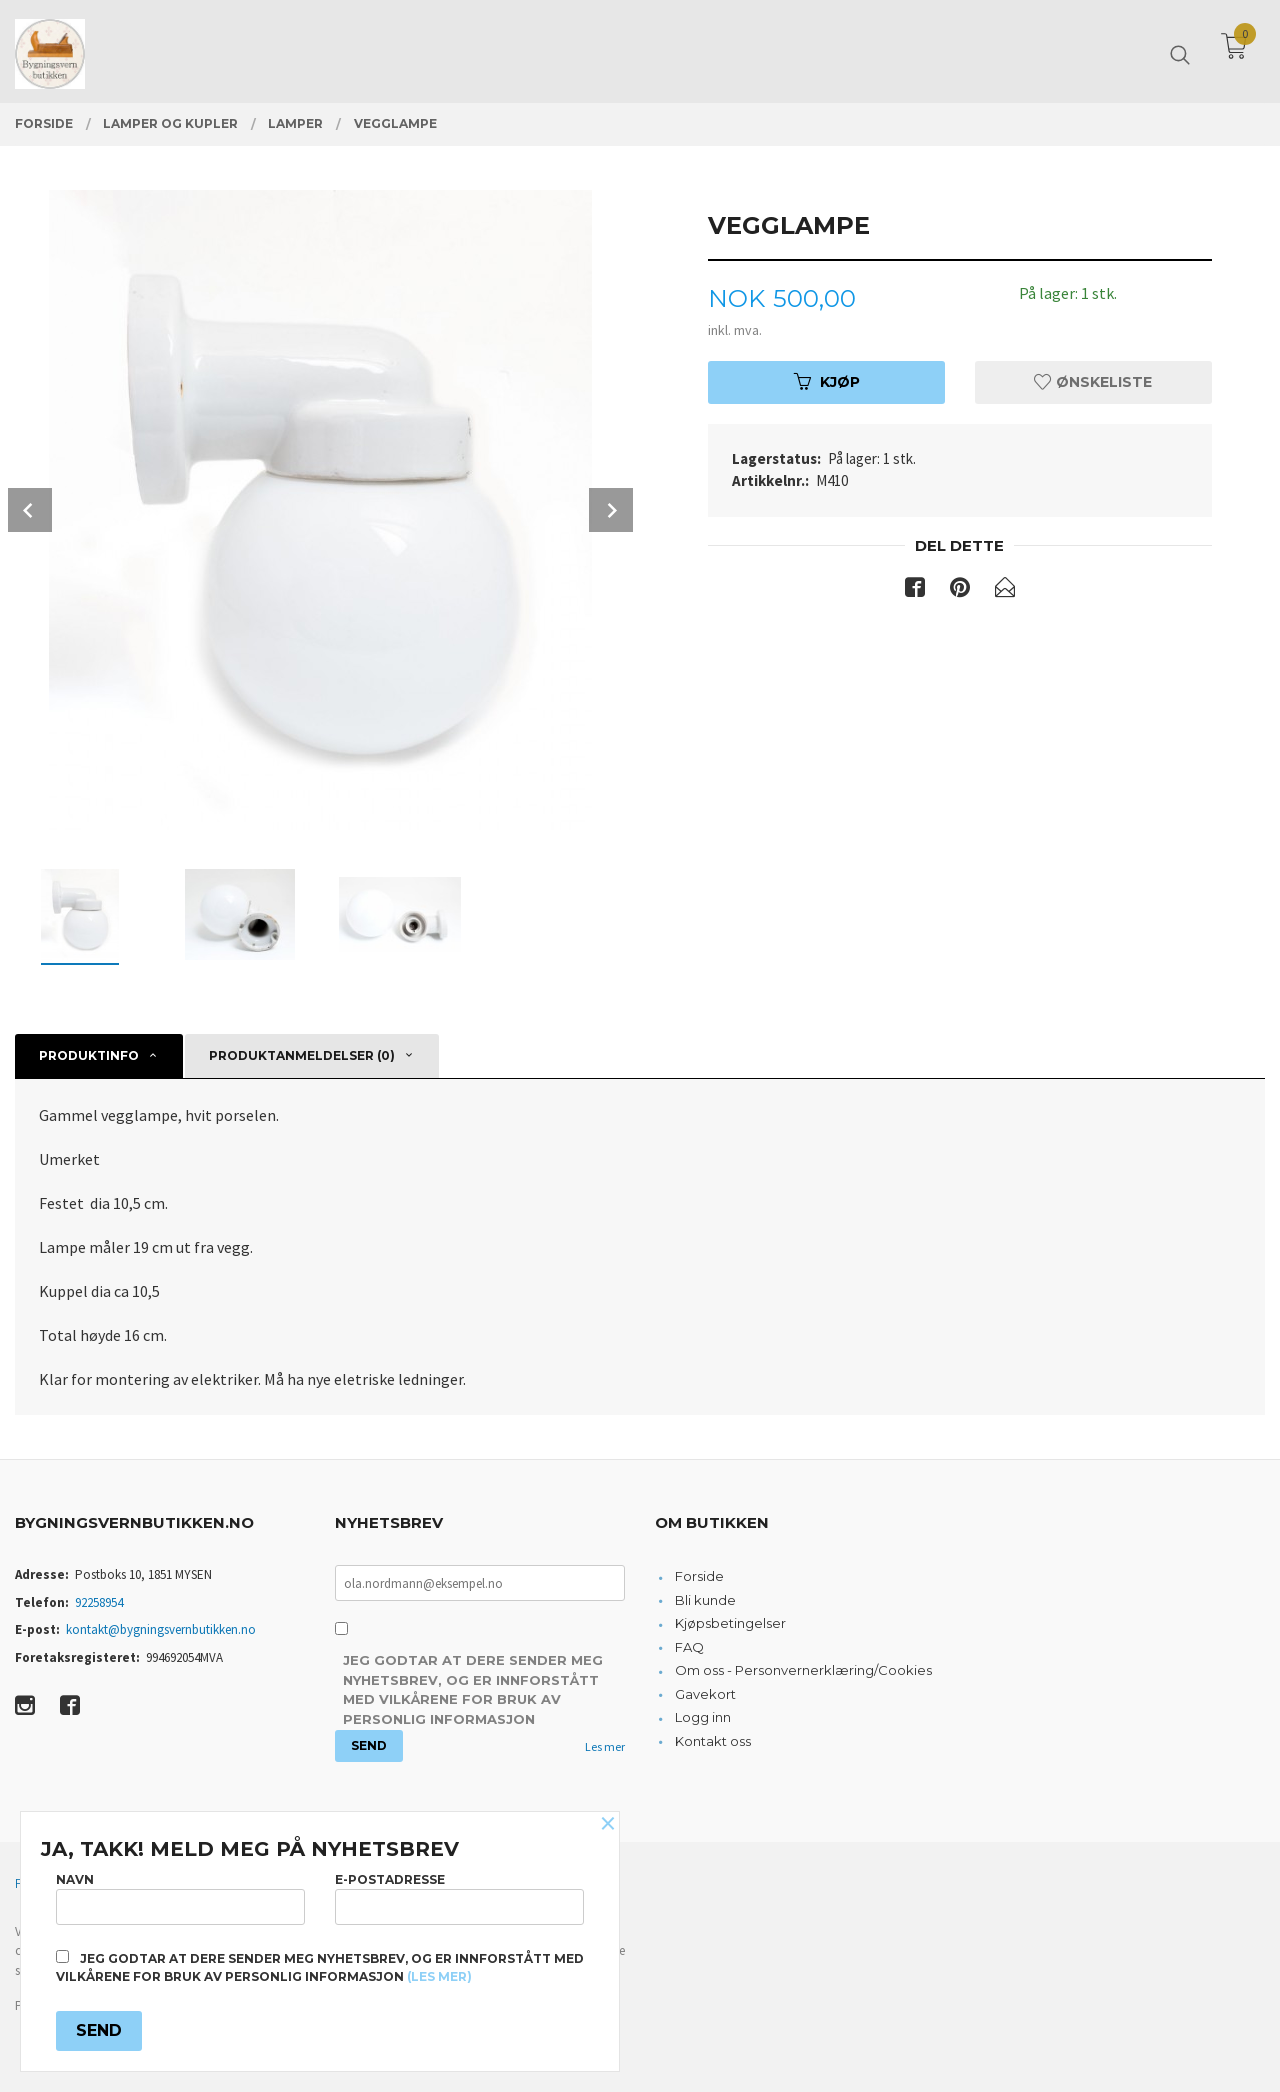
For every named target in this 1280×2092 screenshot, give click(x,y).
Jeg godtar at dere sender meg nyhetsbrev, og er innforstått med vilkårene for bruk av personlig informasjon (473, 1689)
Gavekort (705, 1694)
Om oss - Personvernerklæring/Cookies (803, 1670)
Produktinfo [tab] (89, 1055)
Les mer (605, 1746)
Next (611, 510)
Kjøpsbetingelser (730, 1623)
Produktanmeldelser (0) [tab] (302, 1055)
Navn (180, 1898)
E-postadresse (459, 1898)
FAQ (689, 1647)
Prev (30, 510)
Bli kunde (705, 1600)
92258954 (99, 1602)
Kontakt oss (713, 1741)
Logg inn (703, 1717)
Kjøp (827, 382)
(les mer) (439, 1976)
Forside (699, 1576)
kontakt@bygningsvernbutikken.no (161, 1629)
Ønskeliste (1093, 382)
